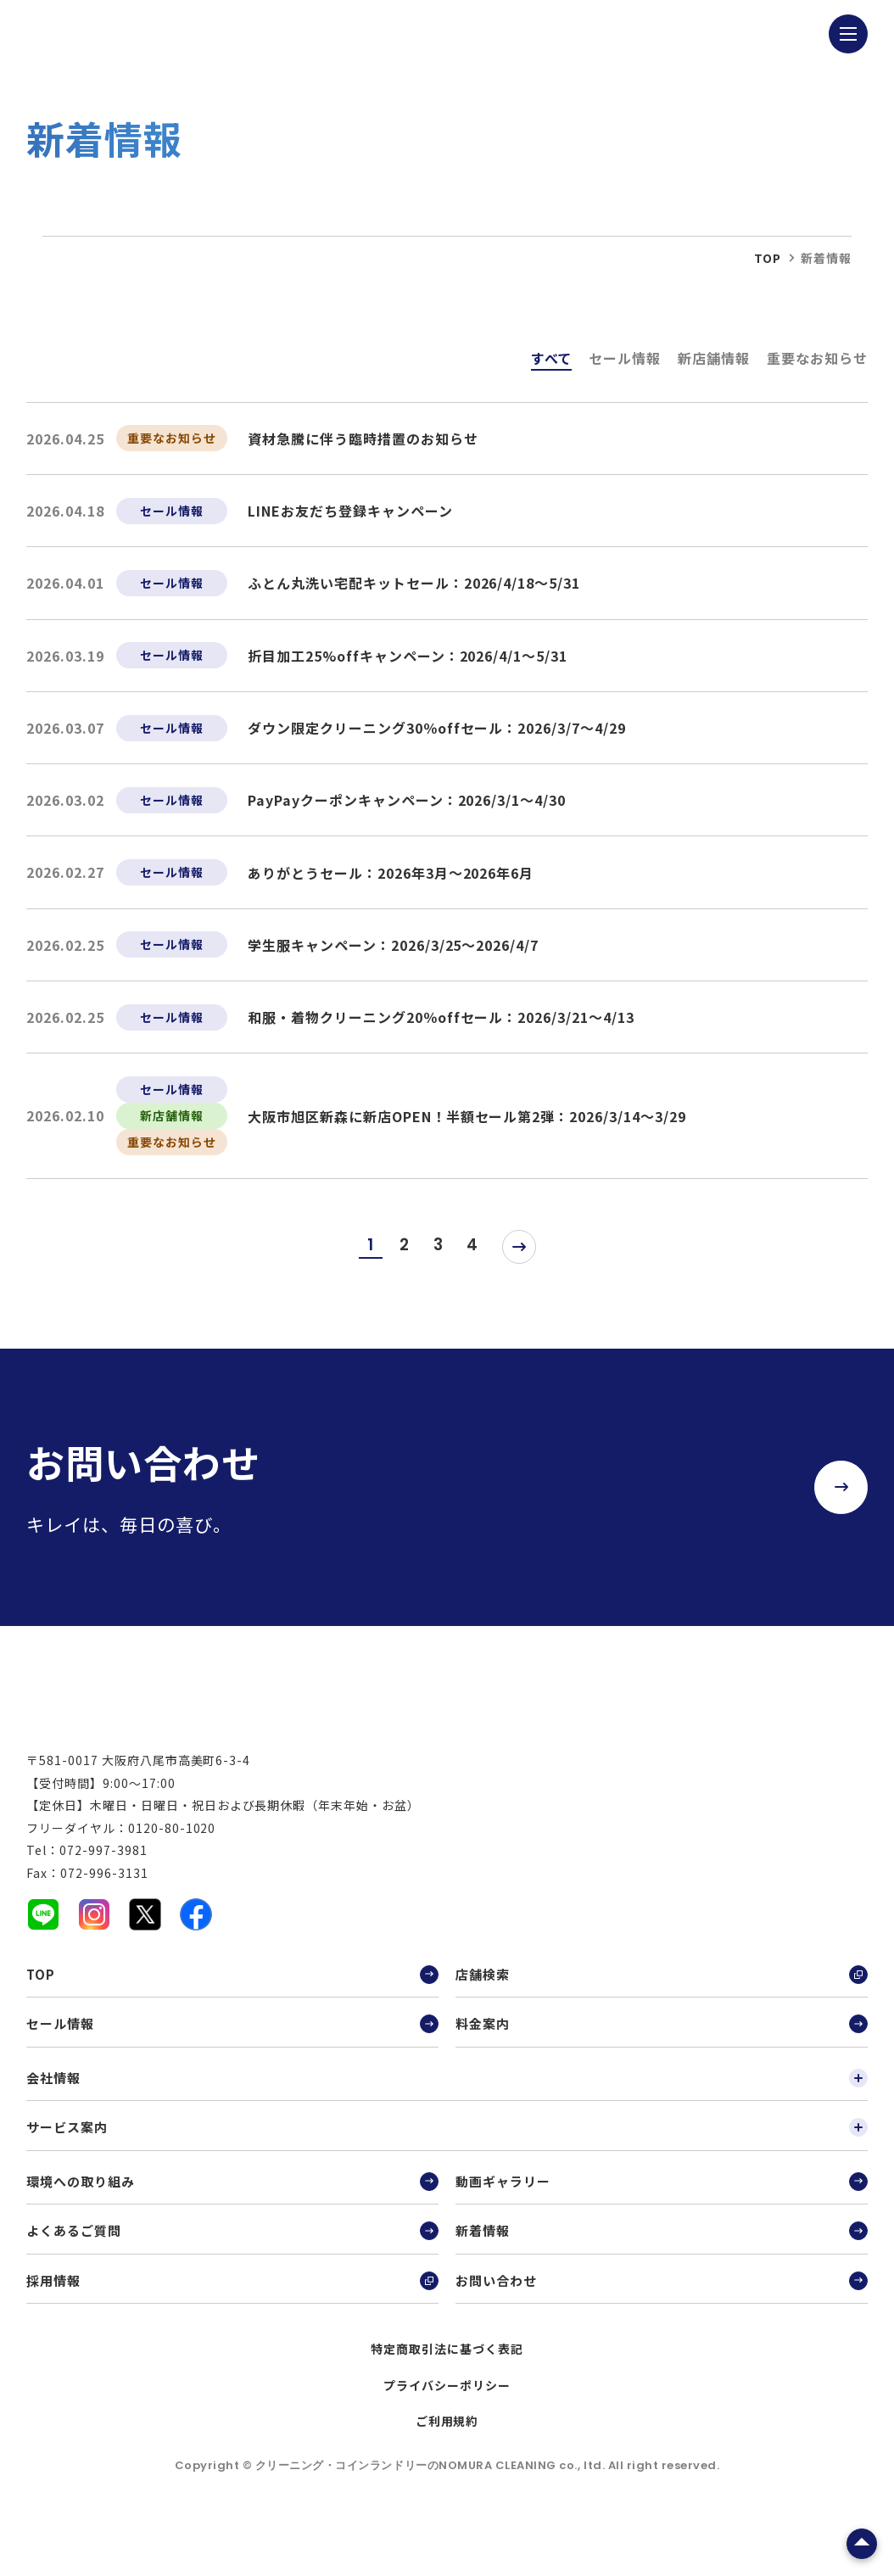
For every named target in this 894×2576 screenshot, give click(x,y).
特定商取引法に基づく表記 (447, 2388)
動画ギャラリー (661, 2220)
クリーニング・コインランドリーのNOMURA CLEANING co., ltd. (431, 2505)
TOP (232, 2013)
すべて (552, 358)
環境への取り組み (232, 2220)
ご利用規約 (447, 2460)
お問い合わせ (661, 2320)
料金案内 (661, 2063)
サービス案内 (447, 2167)
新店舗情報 (714, 358)
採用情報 (232, 2320)
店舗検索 (661, 2013)
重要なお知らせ (817, 358)
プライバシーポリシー (447, 2425)
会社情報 (447, 2117)
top (767, 257)
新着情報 (661, 2270)
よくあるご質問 (232, 2270)
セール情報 (625, 358)
